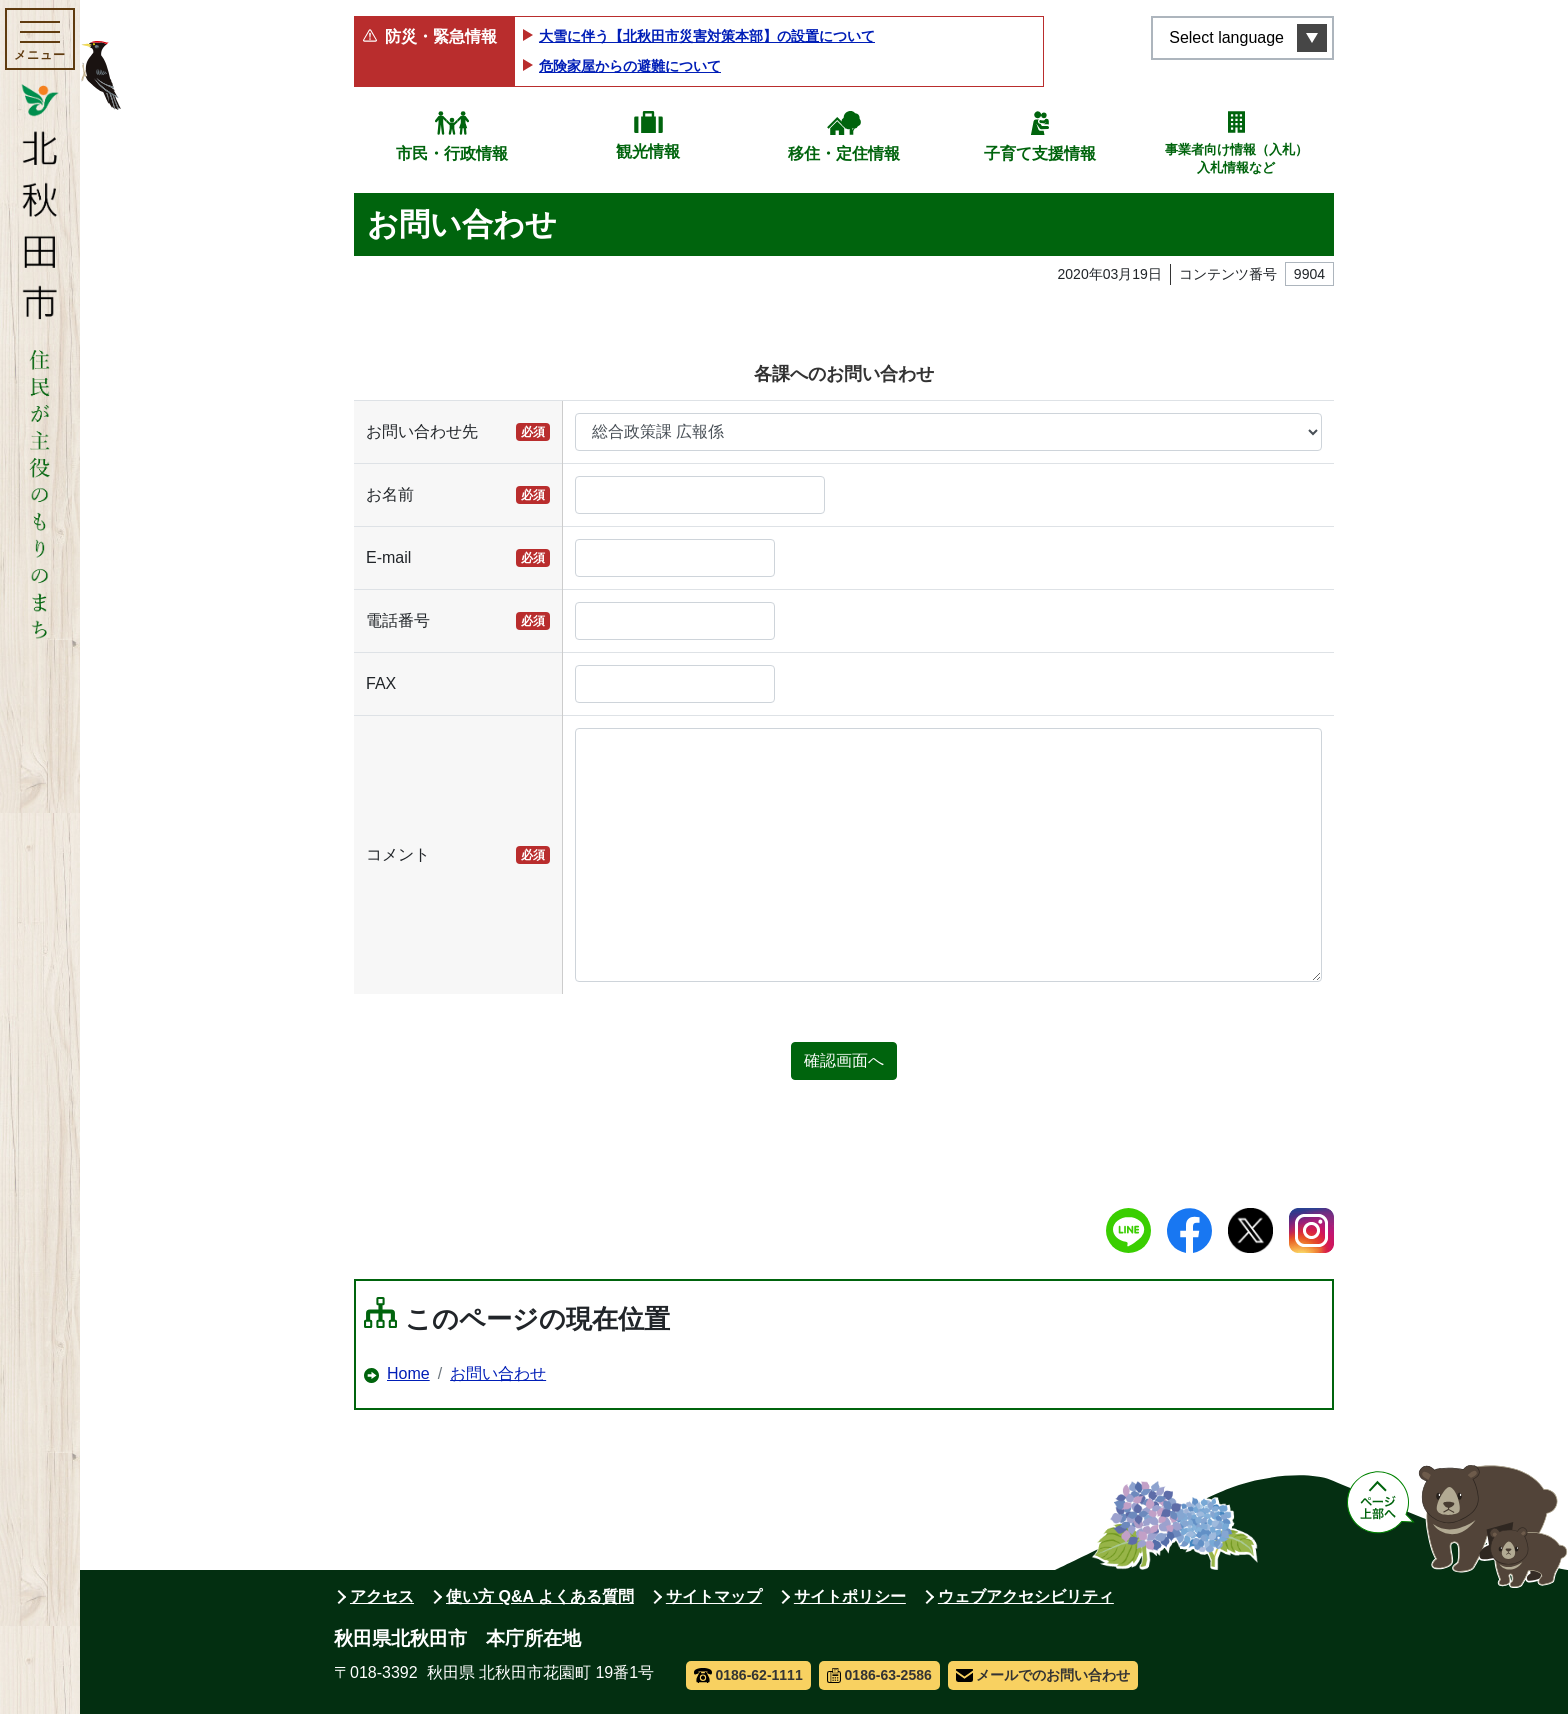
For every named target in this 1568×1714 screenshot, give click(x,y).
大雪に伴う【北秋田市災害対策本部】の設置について (707, 36)
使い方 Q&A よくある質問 (540, 1596)
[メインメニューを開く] (40, 39)
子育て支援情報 (1040, 153)
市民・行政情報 (452, 153)
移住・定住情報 (844, 153)
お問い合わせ (498, 1373)
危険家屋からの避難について (630, 66)
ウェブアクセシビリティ (1026, 1596)
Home (408, 1373)
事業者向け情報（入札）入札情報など (1236, 158)
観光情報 (648, 151)
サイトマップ (714, 1596)
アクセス (382, 1596)
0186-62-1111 (748, 1675)
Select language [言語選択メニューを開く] (1226, 37)
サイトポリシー (850, 1596)
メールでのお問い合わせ (1043, 1675)
